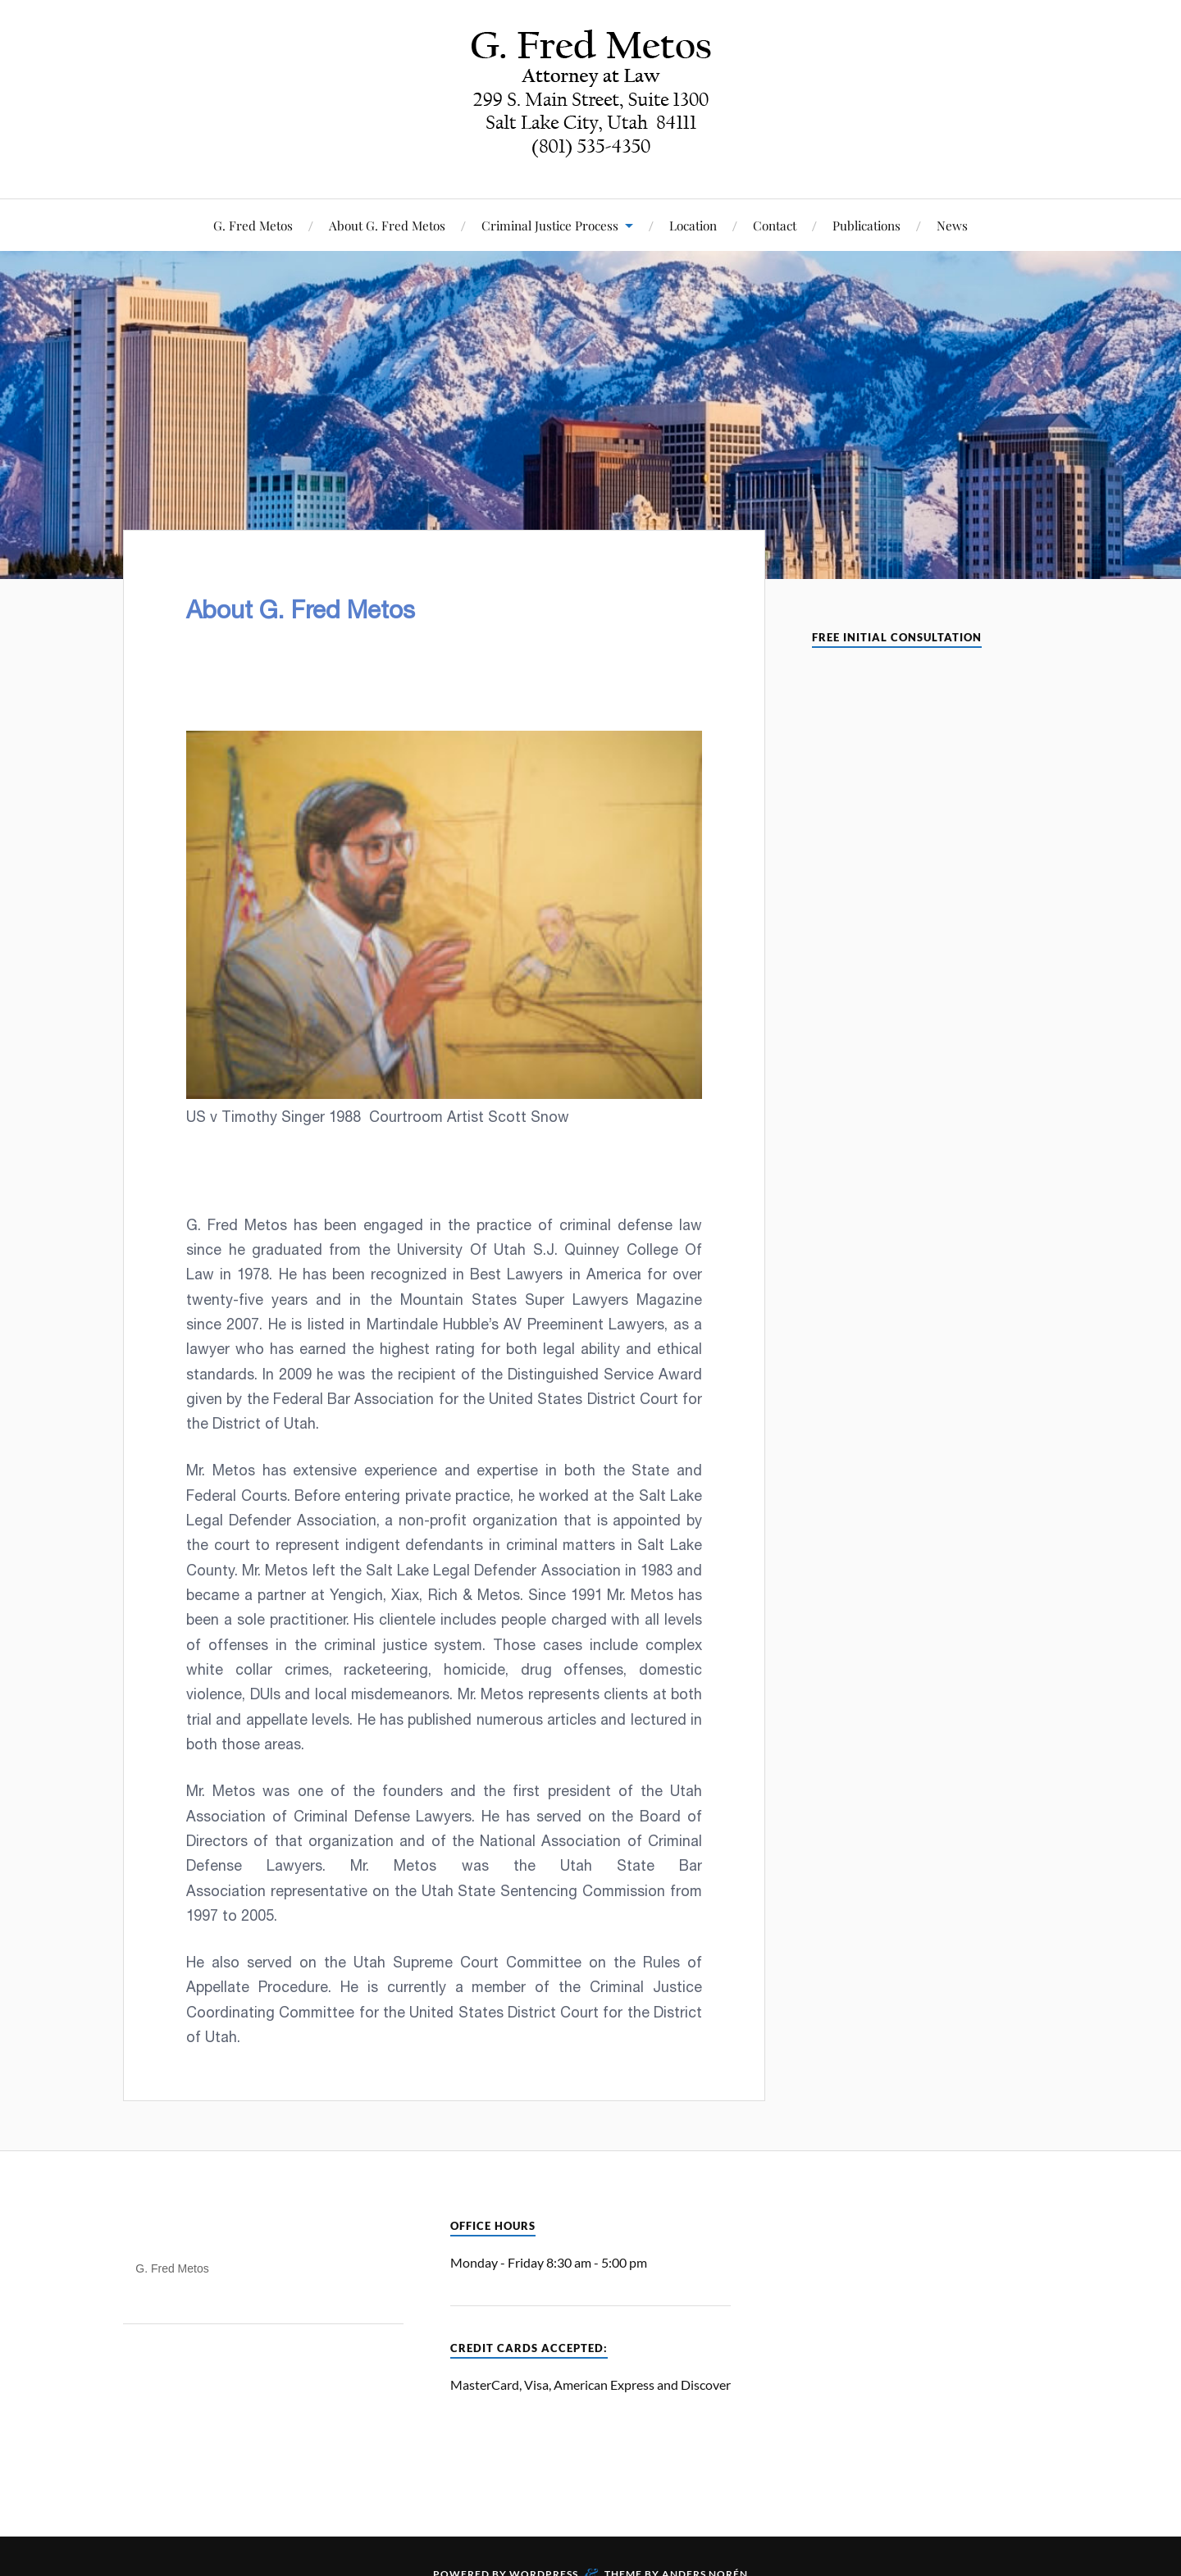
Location (693, 225)
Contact (774, 225)
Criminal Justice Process (549, 225)
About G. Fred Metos (387, 225)
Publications (866, 225)
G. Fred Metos (253, 225)
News (952, 225)
